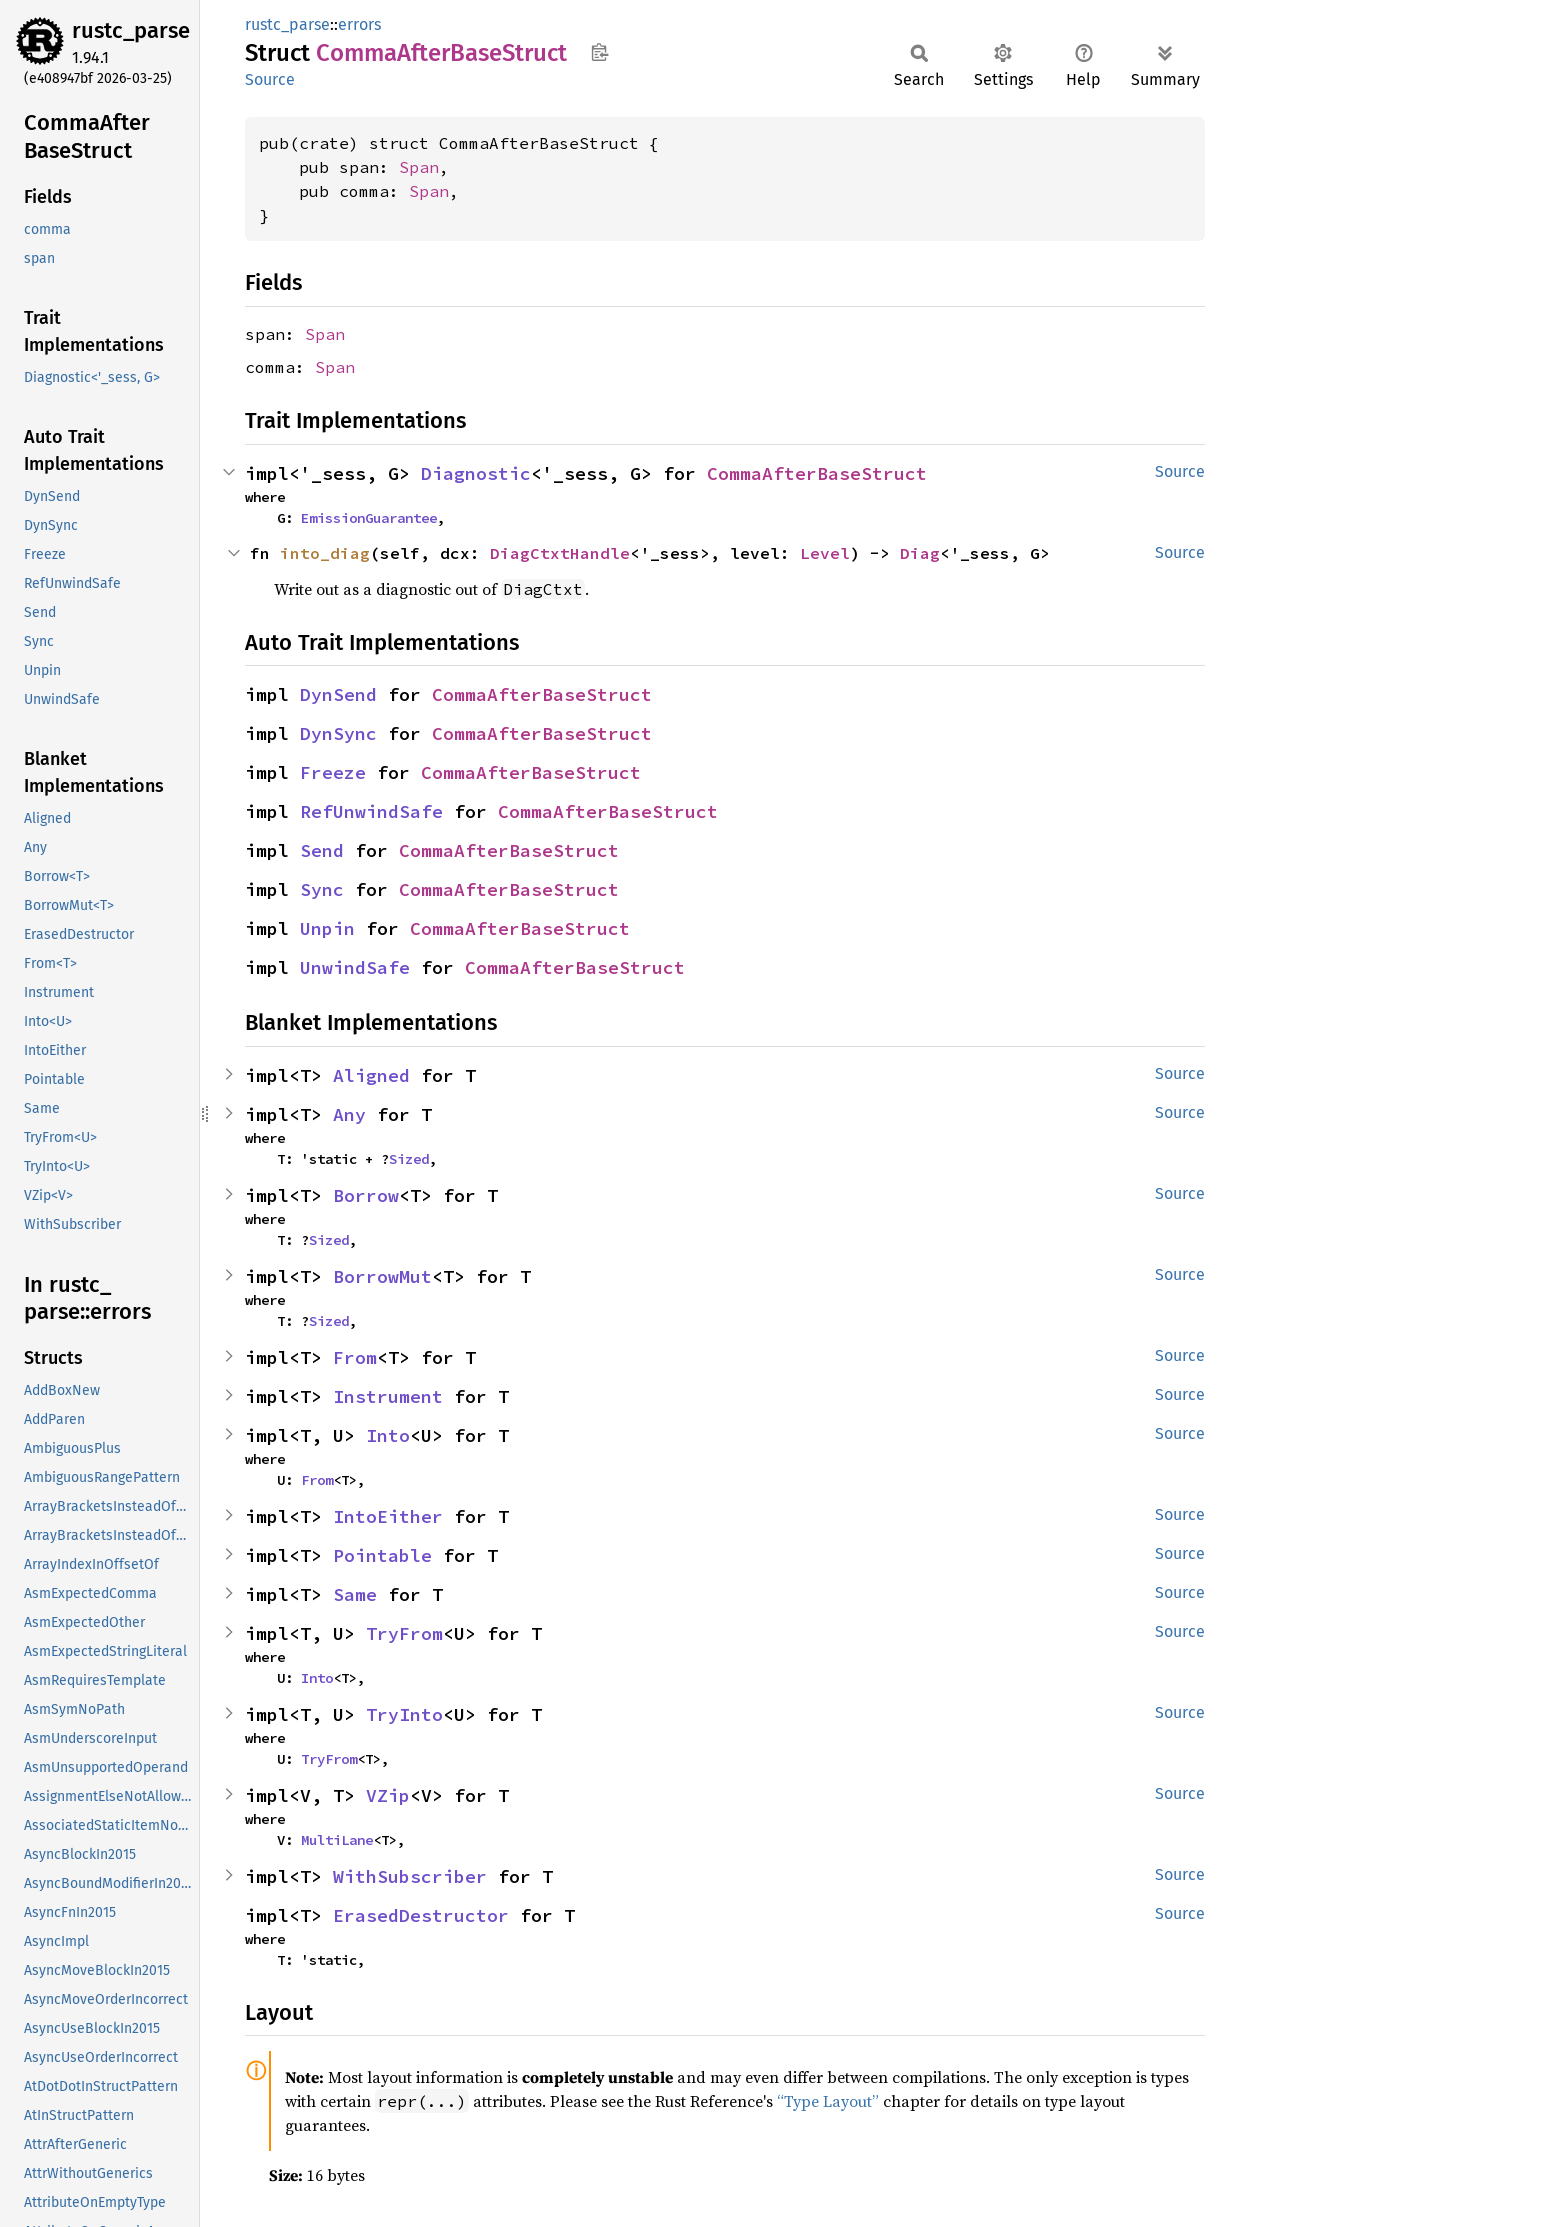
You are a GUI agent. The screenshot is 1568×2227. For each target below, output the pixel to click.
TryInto (404, 1714)
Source (270, 79)
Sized (409, 1159)
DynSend (338, 694)
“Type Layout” (828, 2101)
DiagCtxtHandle (560, 553)
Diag (920, 553)
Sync (322, 889)
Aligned (371, 1075)
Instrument (388, 1396)
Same (355, 1594)
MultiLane (337, 1840)
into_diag (325, 553)
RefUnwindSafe (371, 811)
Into (388, 1435)
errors (359, 24)
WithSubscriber (410, 1876)
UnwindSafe (355, 967)
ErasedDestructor (421, 1915)
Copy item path (599, 52)
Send (322, 850)
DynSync (338, 733)
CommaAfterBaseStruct (817, 473)
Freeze (333, 772)
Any (349, 1114)
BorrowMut (382, 1276)
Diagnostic (476, 473)
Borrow (366, 1195)
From (355, 1357)
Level (825, 553)
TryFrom (404, 1633)
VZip (388, 1795)
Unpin (327, 928)
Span (419, 167)
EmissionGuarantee (369, 518)
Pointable (382, 1555)
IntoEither (388, 1516)
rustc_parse (131, 30)
